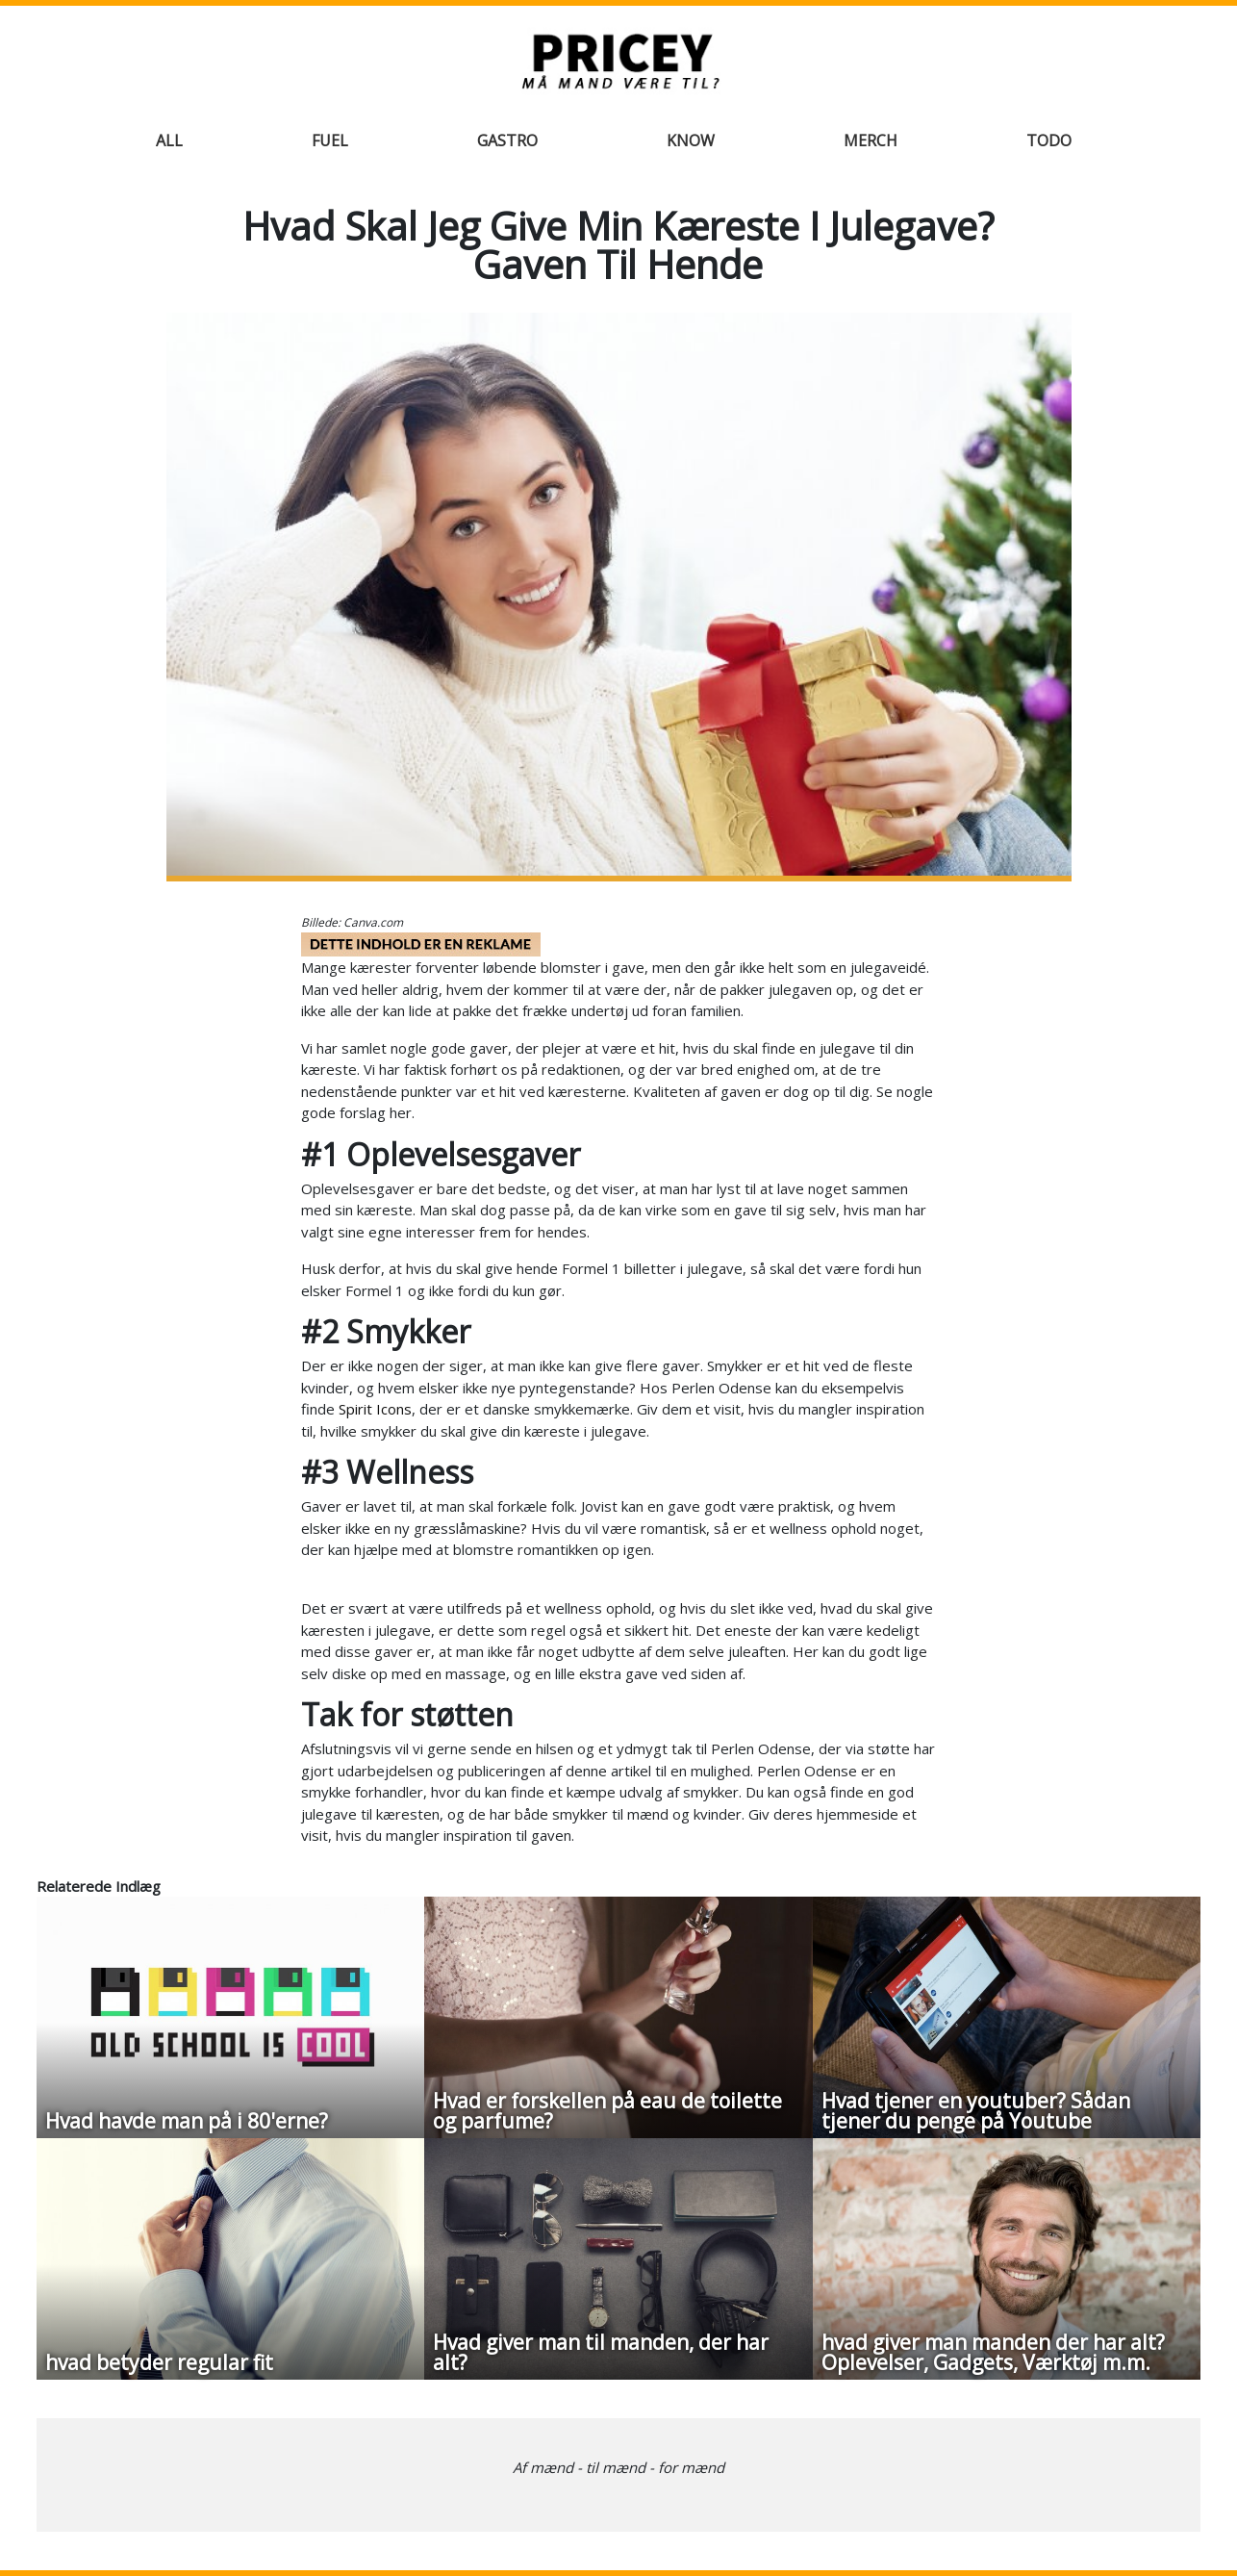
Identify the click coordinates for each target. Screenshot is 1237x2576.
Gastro (507, 140)
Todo (1049, 140)
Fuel (330, 140)
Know (691, 140)
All (169, 140)
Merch (870, 140)
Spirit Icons (375, 1408)
